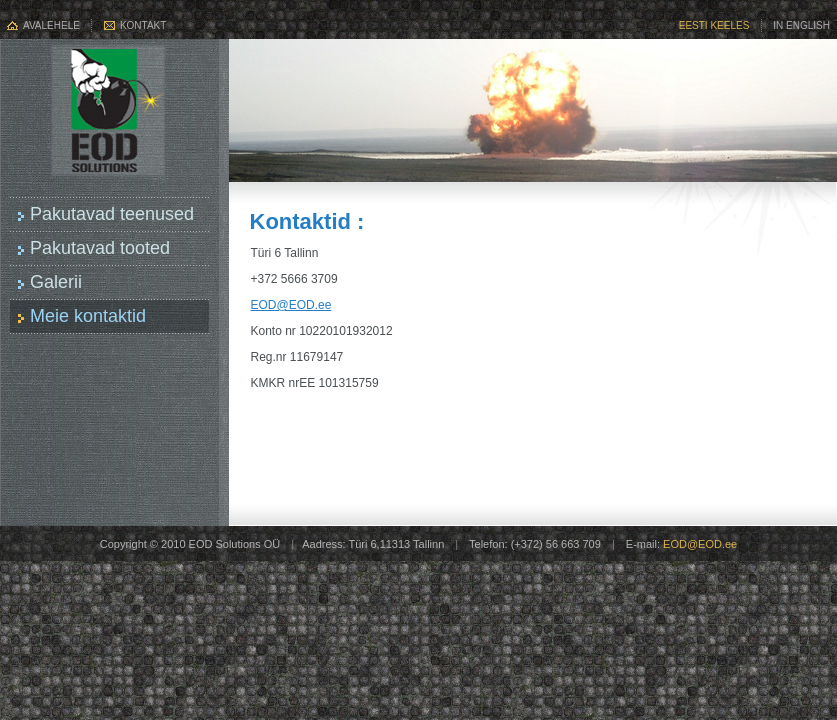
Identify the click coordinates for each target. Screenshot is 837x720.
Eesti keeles (714, 25)
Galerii (56, 282)
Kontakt (143, 25)
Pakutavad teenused (112, 214)
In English (801, 25)
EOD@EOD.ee (291, 305)
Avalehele (51, 25)
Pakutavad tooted (100, 248)
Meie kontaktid (88, 316)
